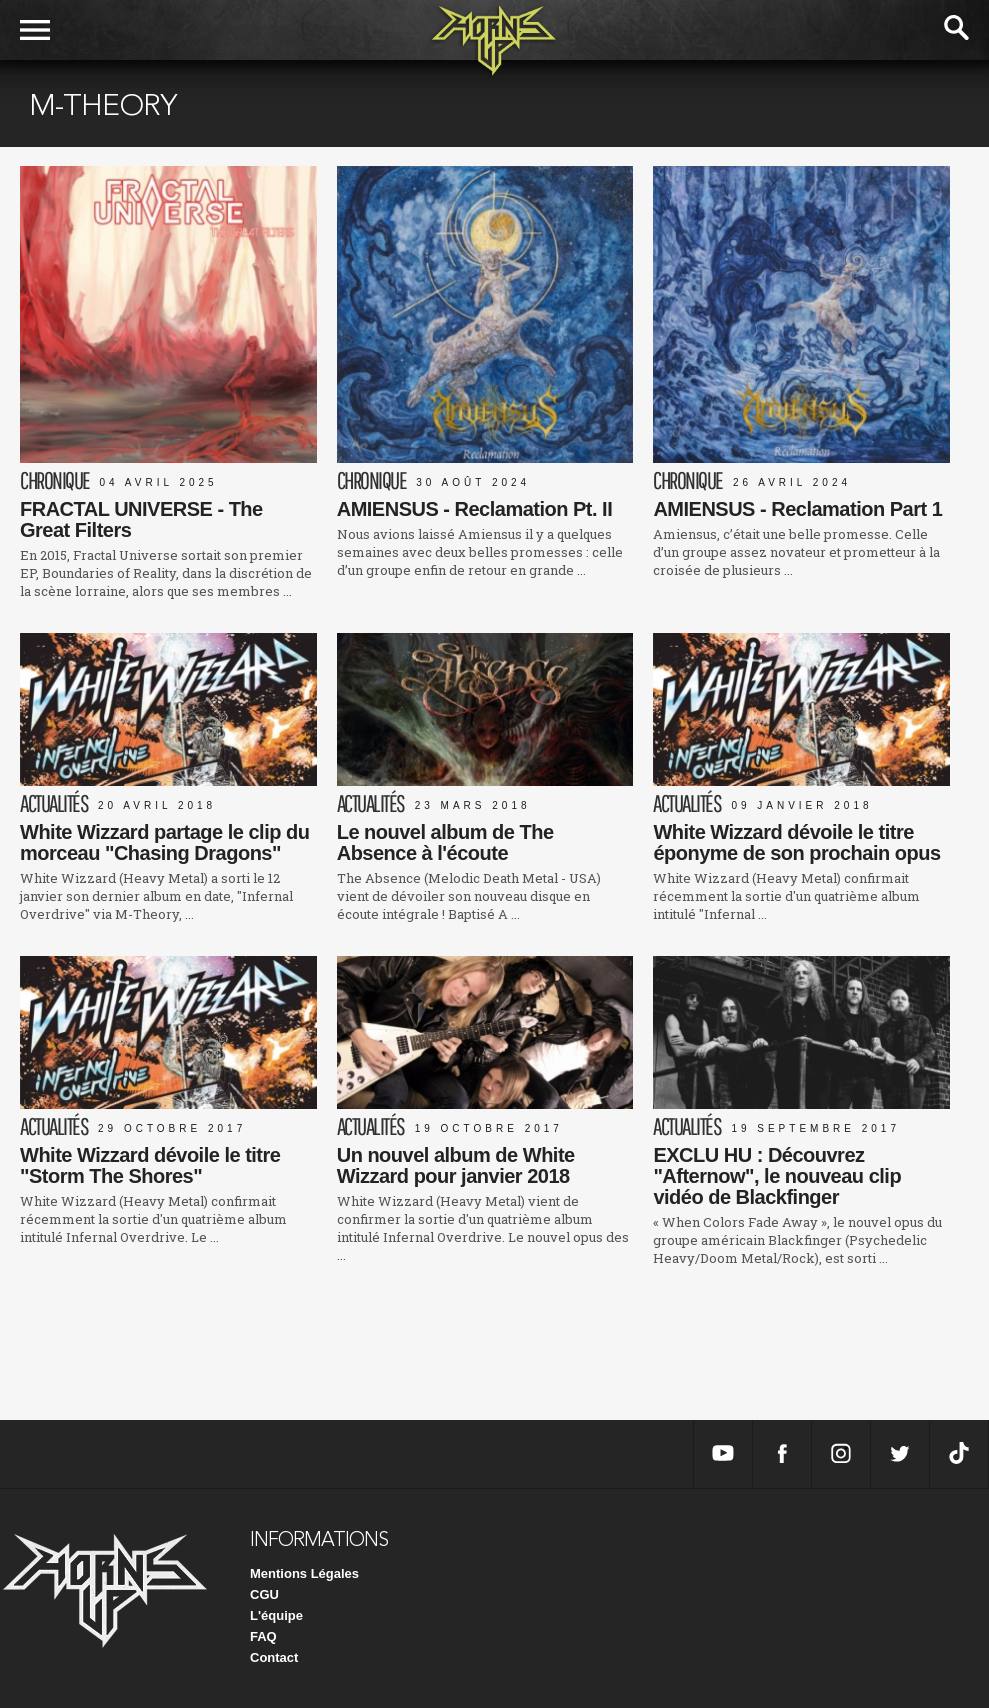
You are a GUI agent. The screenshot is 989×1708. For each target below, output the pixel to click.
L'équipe (276, 1615)
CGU (264, 1594)
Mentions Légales (304, 1573)
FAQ (263, 1636)
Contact (274, 1657)
